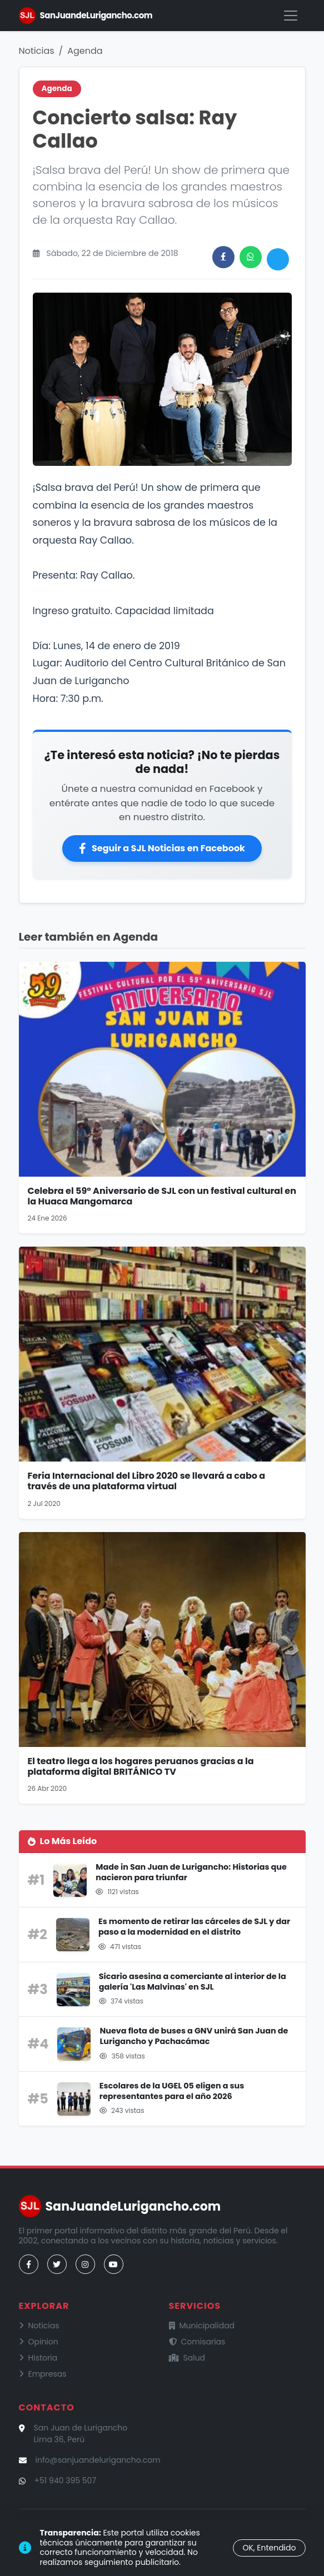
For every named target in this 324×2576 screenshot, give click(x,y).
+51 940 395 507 (65, 2480)
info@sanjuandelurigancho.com (98, 2459)
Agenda (84, 50)
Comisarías (197, 2341)
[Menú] (291, 15)
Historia (38, 2357)
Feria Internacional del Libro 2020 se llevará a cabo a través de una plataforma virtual (147, 1481)
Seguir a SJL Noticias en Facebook (162, 848)
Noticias (36, 50)
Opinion (38, 2341)
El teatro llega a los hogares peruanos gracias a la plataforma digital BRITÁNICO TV (141, 1766)
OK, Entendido (269, 2547)
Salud (187, 2357)
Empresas (43, 2373)
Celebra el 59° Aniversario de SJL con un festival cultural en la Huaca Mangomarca (162, 1196)
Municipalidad (202, 2325)
